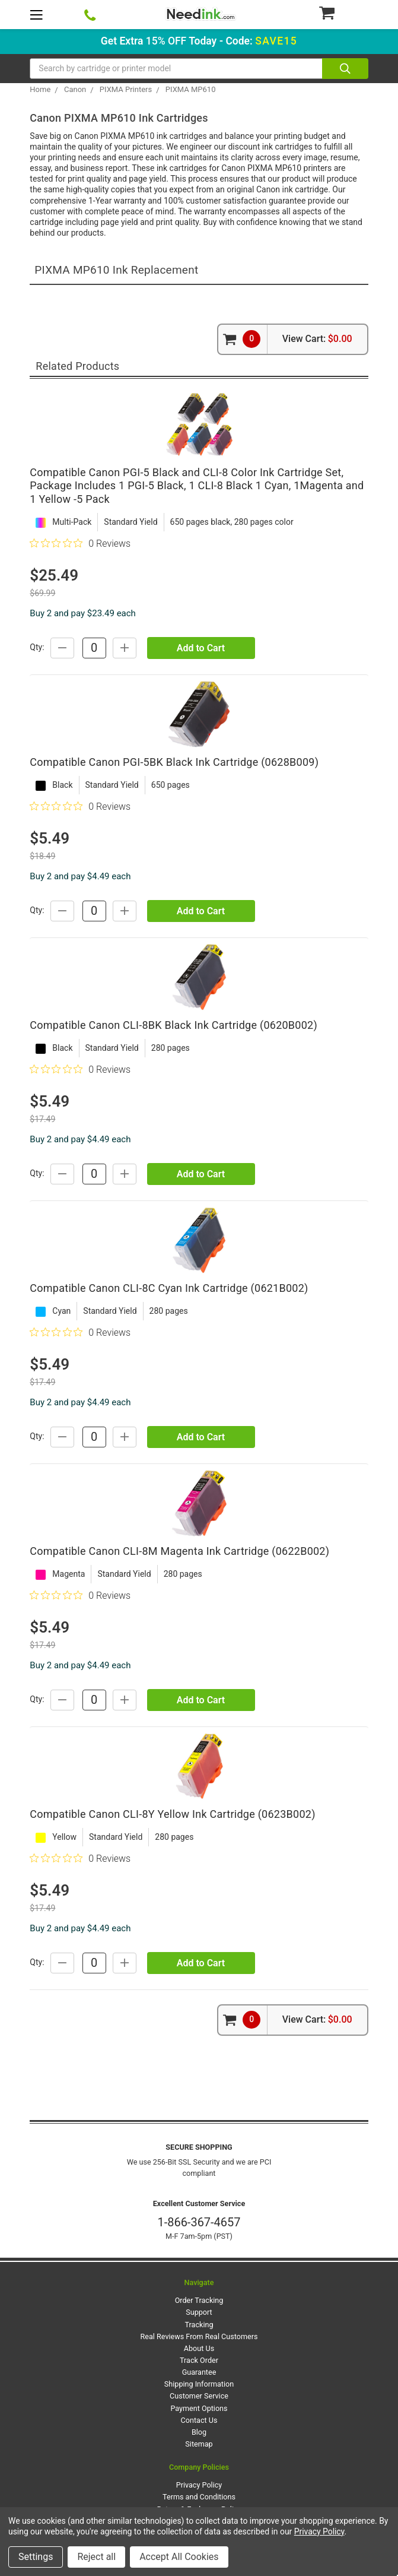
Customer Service (199, 2395)
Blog (199, 2432)
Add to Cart (201, 648)
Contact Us (199, 2420)
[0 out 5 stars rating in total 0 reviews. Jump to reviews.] (80, 543)
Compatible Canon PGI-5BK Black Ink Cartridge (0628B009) (174, 762)
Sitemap (198, 2443)
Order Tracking (199, 2300)
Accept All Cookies (178, 2556)
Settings (35, 2556)
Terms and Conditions (199, 2496)
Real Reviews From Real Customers (199, 2336)
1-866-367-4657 (198, 2222)
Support (199, 2312)
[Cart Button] (343, 12)
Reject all (96, 2556)
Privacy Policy (199, 2484)
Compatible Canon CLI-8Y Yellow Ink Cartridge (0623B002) (172, 1814)
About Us (199, 2348)
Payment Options (198, 2408)
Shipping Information (199, 2383)
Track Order (199, 2360)
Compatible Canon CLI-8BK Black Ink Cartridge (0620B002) (173, 1025)
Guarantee (199, 2372)
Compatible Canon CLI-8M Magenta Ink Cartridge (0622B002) (179, 1551)
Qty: (37, 647)
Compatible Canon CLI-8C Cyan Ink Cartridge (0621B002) (169, 1288)
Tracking (199, 2324)
